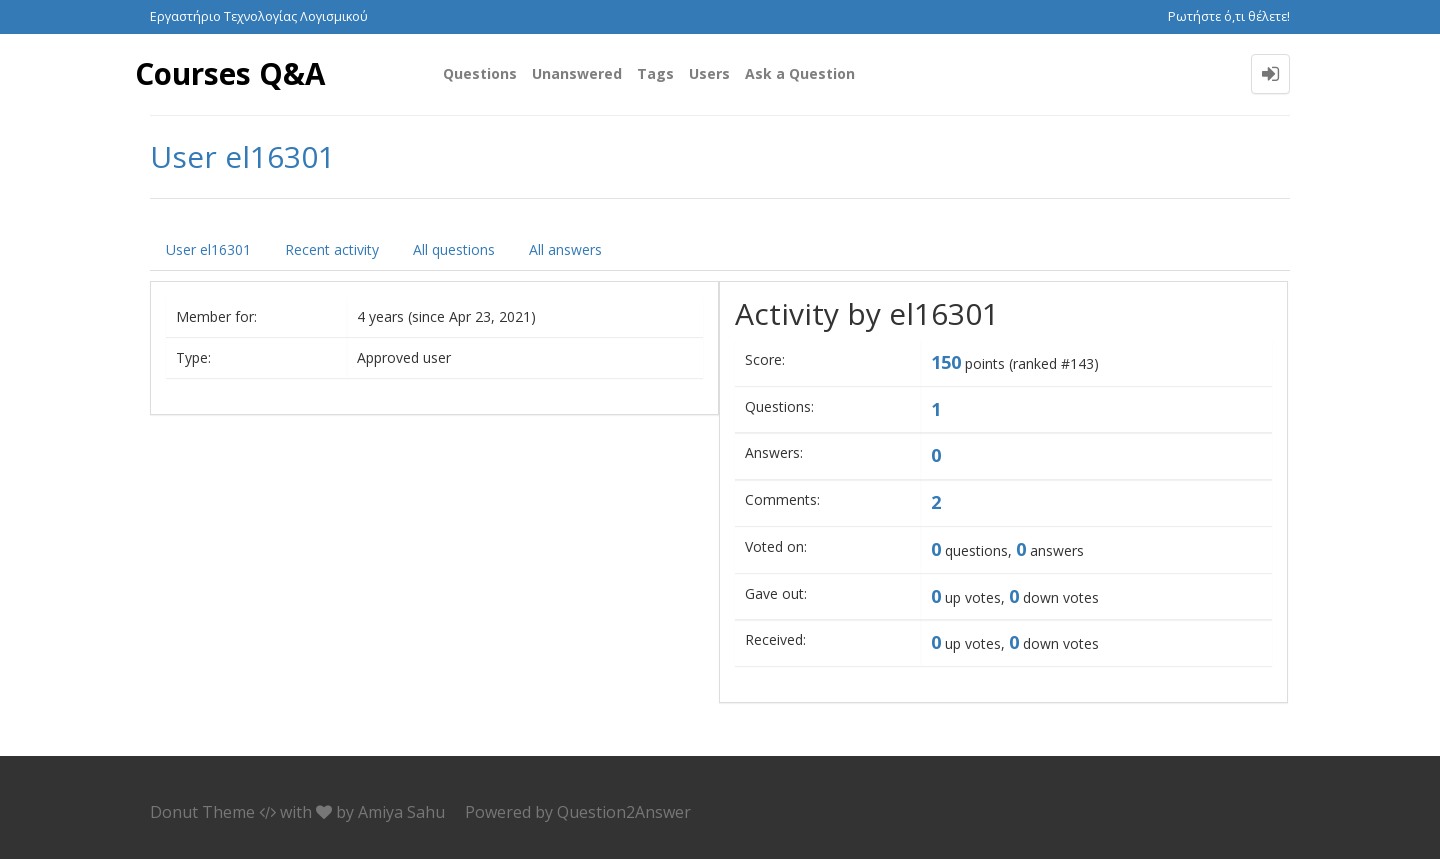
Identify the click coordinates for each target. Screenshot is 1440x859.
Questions (480, 73)
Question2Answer (624, 812)
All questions (454, 249)
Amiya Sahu (401, 812)
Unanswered (577, 73)
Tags (655, 73)
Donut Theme (202, 812)
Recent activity (332, 249)
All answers (565, 249)
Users (709, 73)
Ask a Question (800, 73)
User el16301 (208, 249)
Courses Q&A (231, 73)
